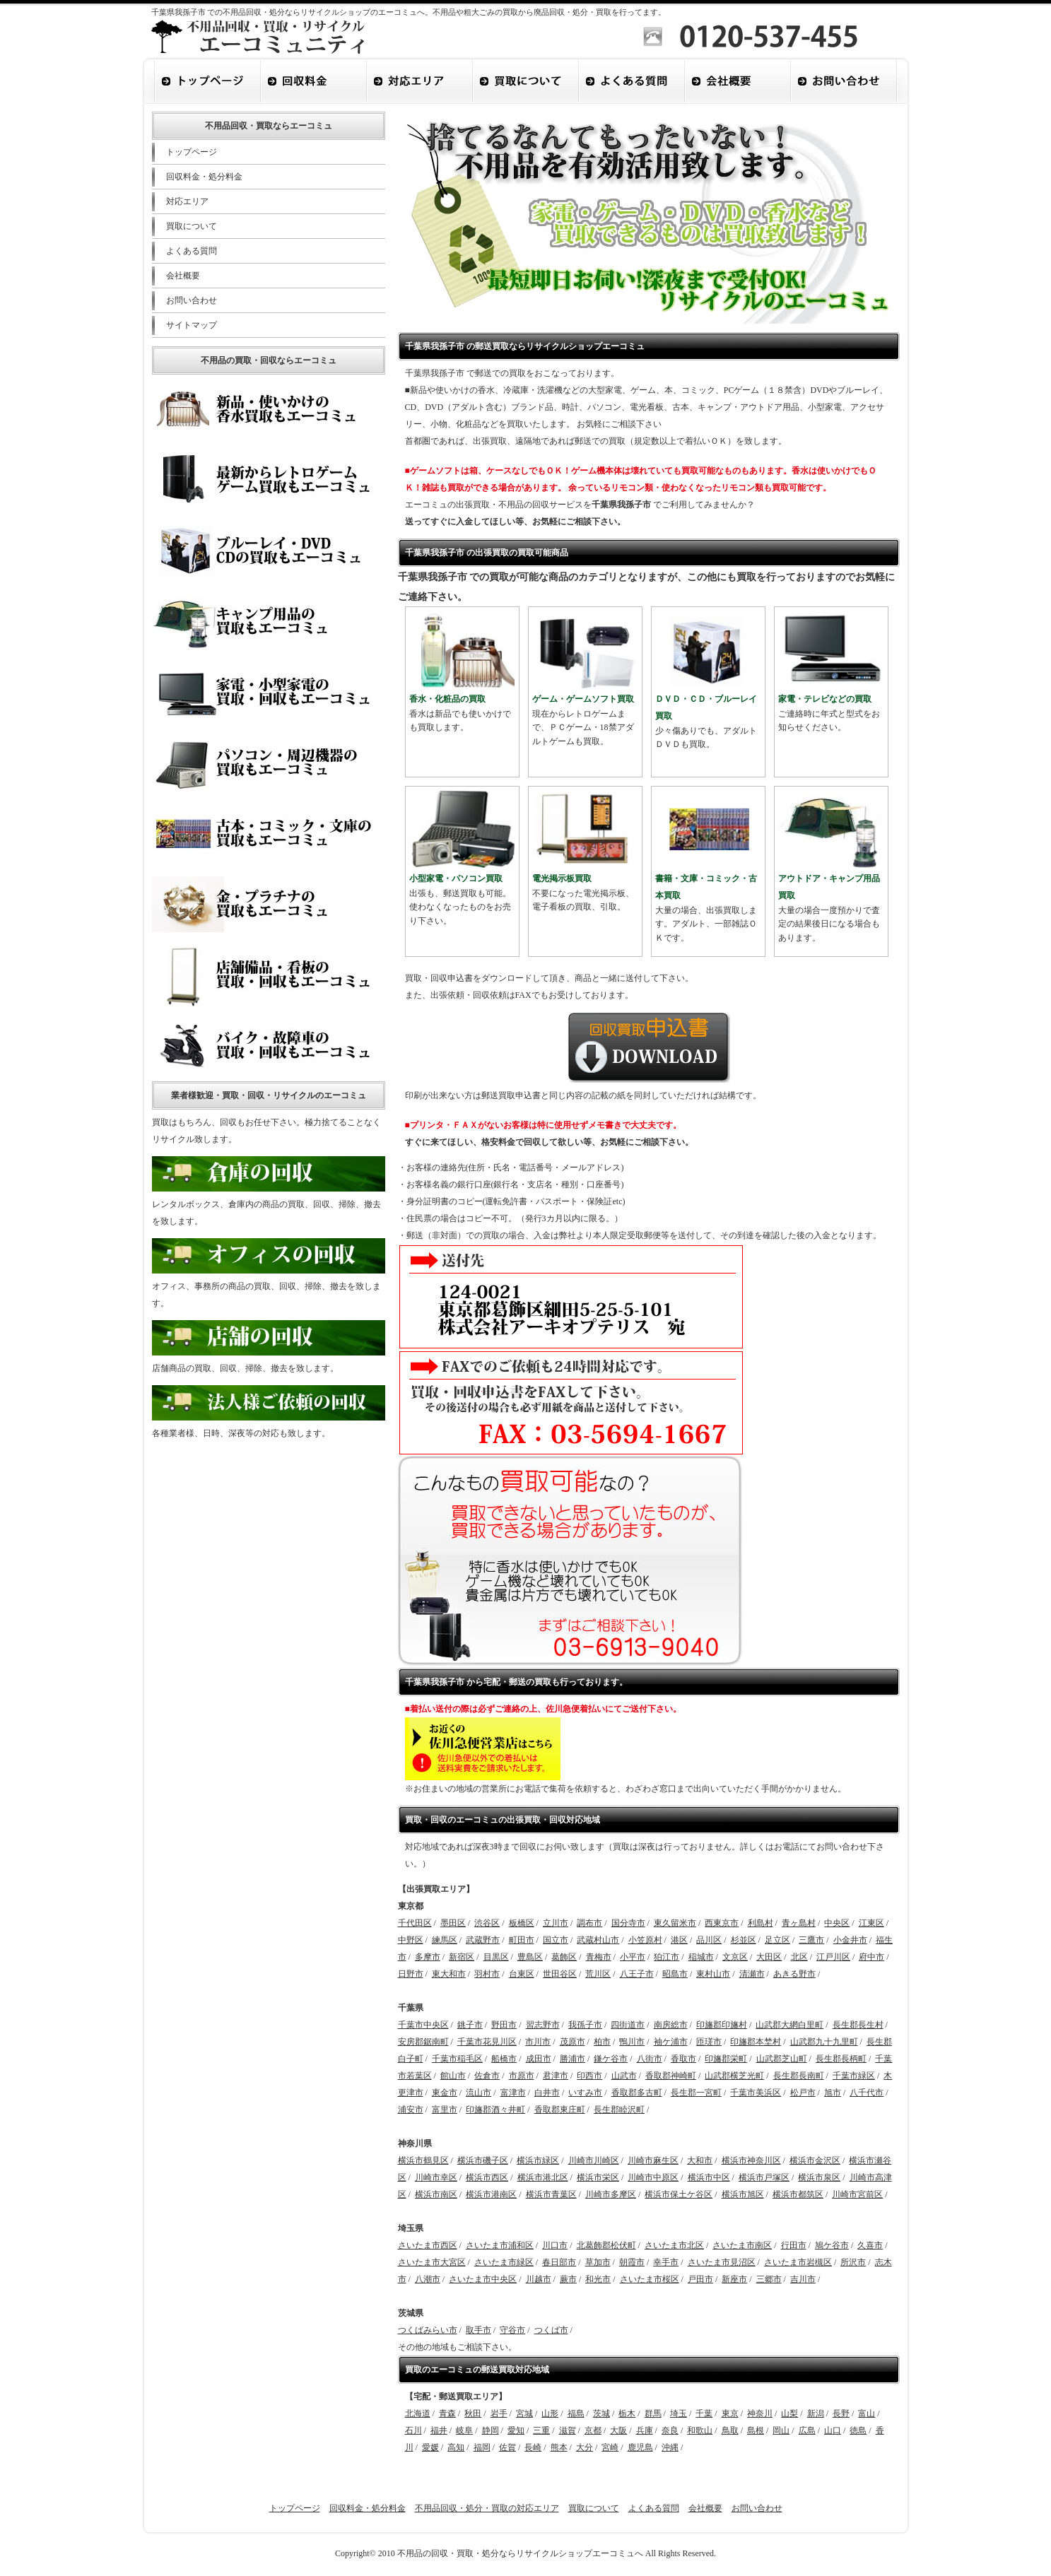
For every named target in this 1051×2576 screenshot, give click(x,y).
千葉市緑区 (854, 2076)
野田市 (504, 2025)
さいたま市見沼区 (722, 2262)
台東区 (521, 1974)
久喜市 (870, 2245)
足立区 (777, 1940)
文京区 (735, 1957)
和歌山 (699, 2430)
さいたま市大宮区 (432, 2262)
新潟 (815, 2413)
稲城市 (701, 1957)
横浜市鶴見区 (423, 2160)
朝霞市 (632, 2262)
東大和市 (449, 1974)
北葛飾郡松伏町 (606, 2245)
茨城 (601, 2413)
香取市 (683, 2059)
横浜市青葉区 (551, 2194)
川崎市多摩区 (610, 2194)
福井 (438, 2430)
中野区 (410, 1940)
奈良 (670, 2430)
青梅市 (598, 1957)
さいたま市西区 (427, 2245)
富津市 (513, 2093)
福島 (576, 2413)
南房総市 (671, 2025)
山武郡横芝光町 (734, 2076)
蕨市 (568, 2279)
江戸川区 (833, 1957)
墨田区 (453, 1923)
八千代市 (866, 2093)
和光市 (598, 2279)
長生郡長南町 (798, 2076)
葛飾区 (564, 1957)
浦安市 (410, 2110)
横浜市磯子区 (482, 2160)
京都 (593, 2430)
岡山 (781, 2430)
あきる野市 (794, 1974)
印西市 (589, 2076)
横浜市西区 (487, 2177)
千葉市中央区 (423, 2025)
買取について (191, 226)
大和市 (699, 2160)
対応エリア (187, 201)
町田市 (521, 1940)
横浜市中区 (709, 2177)
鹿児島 (640, 2447)
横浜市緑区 (538, 2160)
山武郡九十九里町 (824, 2042)
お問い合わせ (191, 300)
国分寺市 (628, 1923)
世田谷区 (560, 1974)
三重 (541, 2430)
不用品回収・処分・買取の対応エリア (487, 2508)
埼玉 (678, 2413)
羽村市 (487, 1974)
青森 (447, 2413)
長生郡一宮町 (696, 2093)
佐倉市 (487, 2076)
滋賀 (567, 2430)
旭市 (832, 2093)
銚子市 (470, 2025)
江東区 (871, 1923)
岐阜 (464, 2430)
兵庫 (644, 2430)
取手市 (478, 2330)
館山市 (453, 2076)
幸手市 (666, 2262)
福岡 (482, 2447)
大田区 (769, 1957)
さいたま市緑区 (504, 2262)
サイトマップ (191, 325)
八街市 (649, 2059)
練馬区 (444, 1940)
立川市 (555, 1923)
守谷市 (512, 2330)
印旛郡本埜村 (755, 2042)
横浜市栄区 (598, 2177)
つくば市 (551, 2330)
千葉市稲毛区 (457, 2059)
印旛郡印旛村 (721, 2025)
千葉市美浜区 (755, 2093)
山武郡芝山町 (781, 2059)
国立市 (555, 1940)
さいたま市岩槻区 (798, 2262)
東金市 (444, 2093)
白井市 (547, 2093)
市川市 (538, 2042)
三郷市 (769, 2279)
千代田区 (415, 1923)
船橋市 (504, 2059)
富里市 (444, 2110)
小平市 (632, 1957)
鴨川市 (632, 2042)
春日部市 (559, 2262)
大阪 (618, 2430)
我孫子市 (585, 2025)
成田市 (538, 2059)
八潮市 (427, 2279)
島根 (755, 2430)
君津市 (555, 2076)
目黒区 (496, 1957)
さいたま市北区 (674, 2245)
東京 (730, 2413)
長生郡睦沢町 (619, 2110)
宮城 (524, 2413)
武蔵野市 (483, 1940)
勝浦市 (572, 2059)
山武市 (624, 2076)
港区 (679, 1940)
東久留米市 (675, 1923)
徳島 (858, 2430)
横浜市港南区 (491, 2194)
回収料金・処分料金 (204, 177)
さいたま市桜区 (649, 2279)
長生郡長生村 (858, 2025)
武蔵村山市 (598, 1940)
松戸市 (803, 2093)
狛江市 (666, 1957)
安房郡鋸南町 (423, 2042)
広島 (807, 2430)
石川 (413, 2430)
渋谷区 (487, 1923)
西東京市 (722, 1923)
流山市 (478, 2093)
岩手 (499, 2413)
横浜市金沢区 (814, 2160)
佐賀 (507, 2447)
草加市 (598, 2262)
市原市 (521, 2076)
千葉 (703, 2413)
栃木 (626, 2413)
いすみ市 (585, 2093)
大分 (584, 2447)
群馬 (653, 2413)
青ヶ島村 (799, 1923)
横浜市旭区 (743, 2194)
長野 (841, 2413)
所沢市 (853, 2262)
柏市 (602, 2042)
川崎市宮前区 (857, 2194)
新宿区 (461, 1957)
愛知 (515, 2430)
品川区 (709, 1940)
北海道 (417, 2413)
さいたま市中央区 (483, 2279)
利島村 (760, 1923)
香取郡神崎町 (670, 2076)
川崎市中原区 (653, 2177)
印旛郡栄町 (726, 2059)
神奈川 (760, 2413)
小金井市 (850, 1940)
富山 (866, 2413)
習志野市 (543, 2025)
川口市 (555, 2245)
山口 (832, 2430)
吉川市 (803, 2279)
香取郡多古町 (636, 2093)
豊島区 (530, 1957)
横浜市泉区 (819, 2177)
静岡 (490, 2430)
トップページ (191, 152)
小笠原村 (645, 1940)
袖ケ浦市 (671, 2042)
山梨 (789, 2413)
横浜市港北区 (542, 2177)
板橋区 (521, 1923)
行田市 (793, 2245)
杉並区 (743, 1940)
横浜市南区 (436, 2194)
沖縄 (670, 2447)
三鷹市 (811, 1940)
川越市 (538, 2279)
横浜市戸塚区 (764, 2177)
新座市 (734, 2279)
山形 (549, 2413)
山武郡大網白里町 (789, 2025)
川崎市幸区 (436, 2177)
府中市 (871, 1957)
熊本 (559, 2447)
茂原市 (572, 2042)
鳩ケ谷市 (832, 2245)
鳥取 (730, 2430)
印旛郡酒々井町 (495, 2110)
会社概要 (183, 276)
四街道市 (628, 2025)
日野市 (410, 1974)
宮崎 (609, 2447)
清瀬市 (752, 1974)
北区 (799, 1957)
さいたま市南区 (742, 2245)
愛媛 (430, 2447)
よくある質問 (191, 251)
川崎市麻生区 (653, 2160)
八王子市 (637, 1974)
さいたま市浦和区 (500, 2245)
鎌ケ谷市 (611, 2059)
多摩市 (427, 1957)
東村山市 (713, 1974)
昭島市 (675, 1974)
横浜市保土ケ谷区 (678, 2194)
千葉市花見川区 (487, 2042)
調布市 (589, 1923)
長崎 (532, 2447)
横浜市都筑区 (798, 2194)
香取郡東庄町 (559, 2110)
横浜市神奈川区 (751, 2160)
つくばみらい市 (427, 2330)
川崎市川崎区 (593, 2160)
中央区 (837, 1923)
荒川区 (598, 1974)
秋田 (472, 2413)
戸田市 (700, 2279)
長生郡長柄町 (841, 2059)
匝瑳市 (709, 2042)
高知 (455, 2447)
